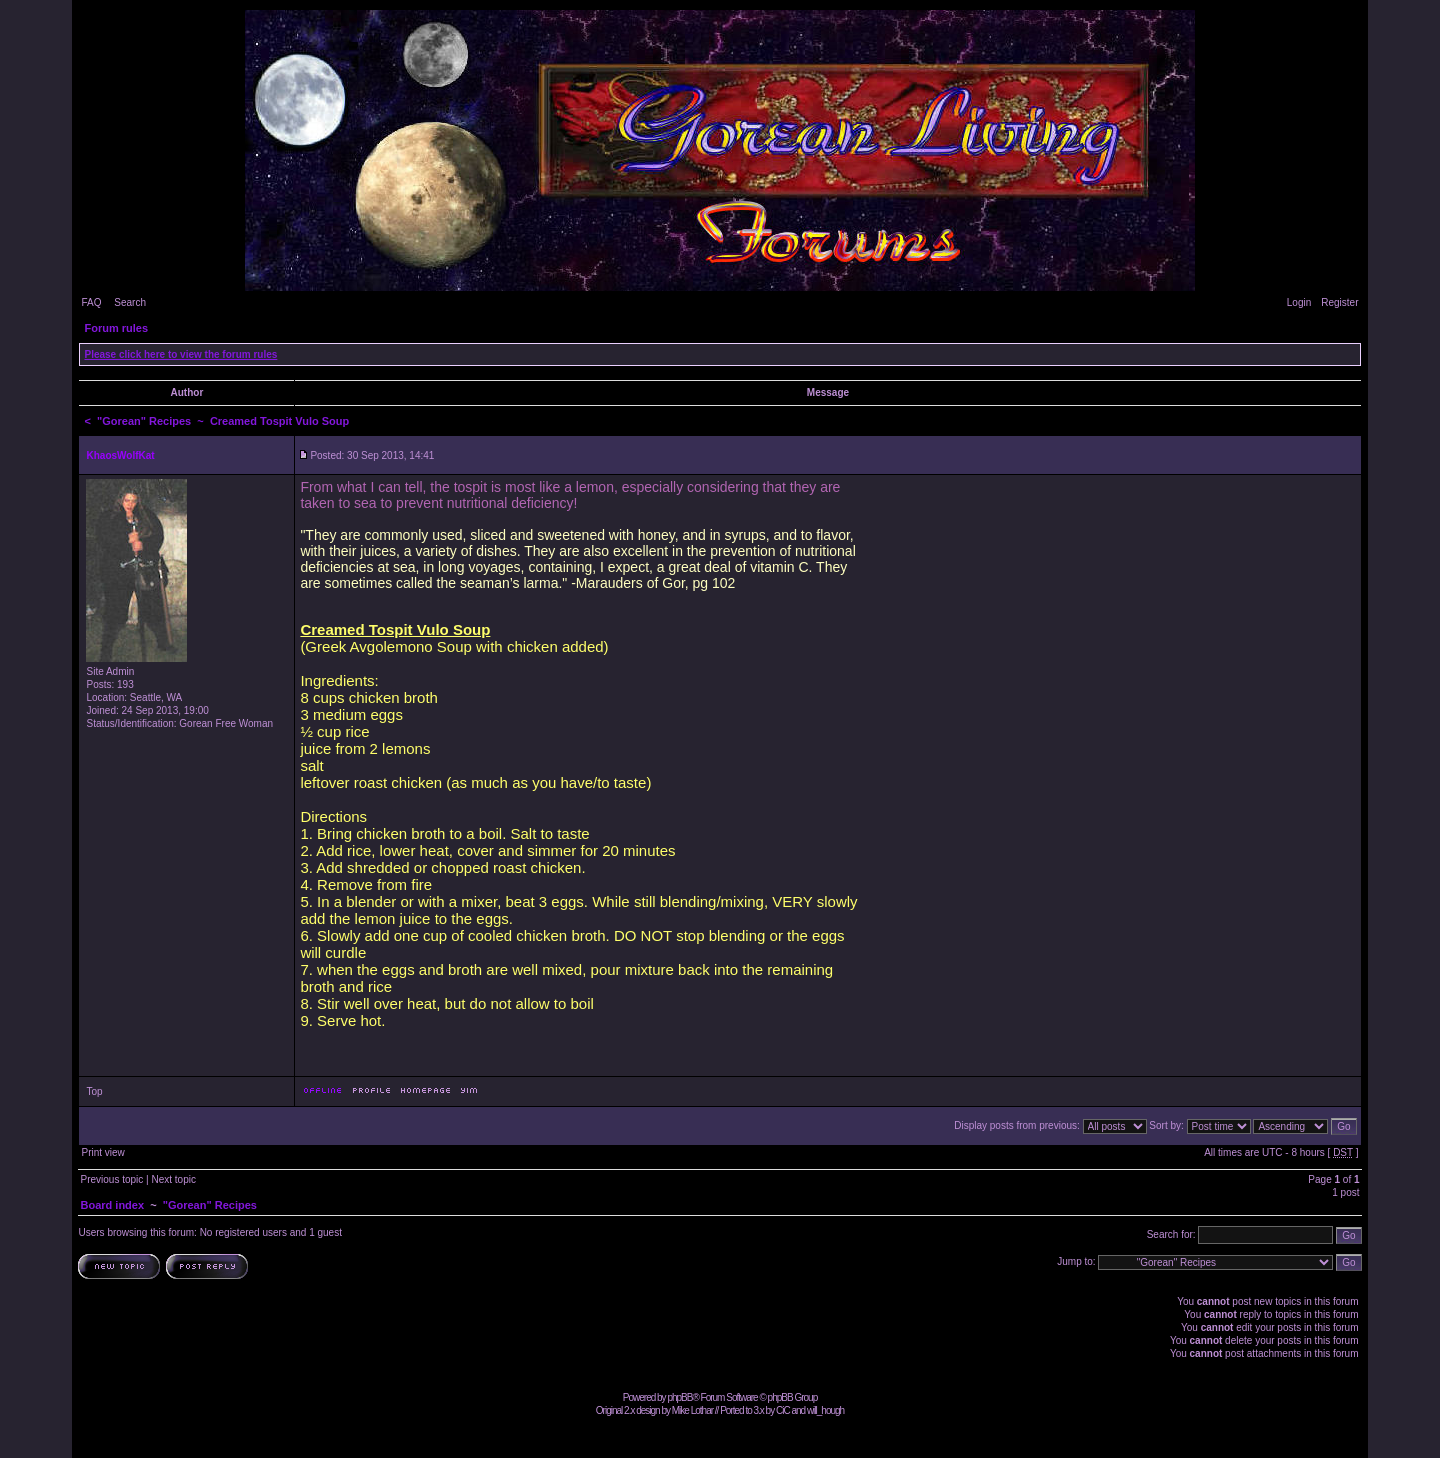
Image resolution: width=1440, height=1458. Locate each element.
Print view (102, 1152)
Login (1299, 302)
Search (130, 302)
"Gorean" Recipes (144, 421)
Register (1339, 302)
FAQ (91, 302)
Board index (112, 1205)
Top (94, 1091)
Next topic (173, 1179)
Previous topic (111, 1179)
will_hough (825, 1410)
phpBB (679, 1397)
